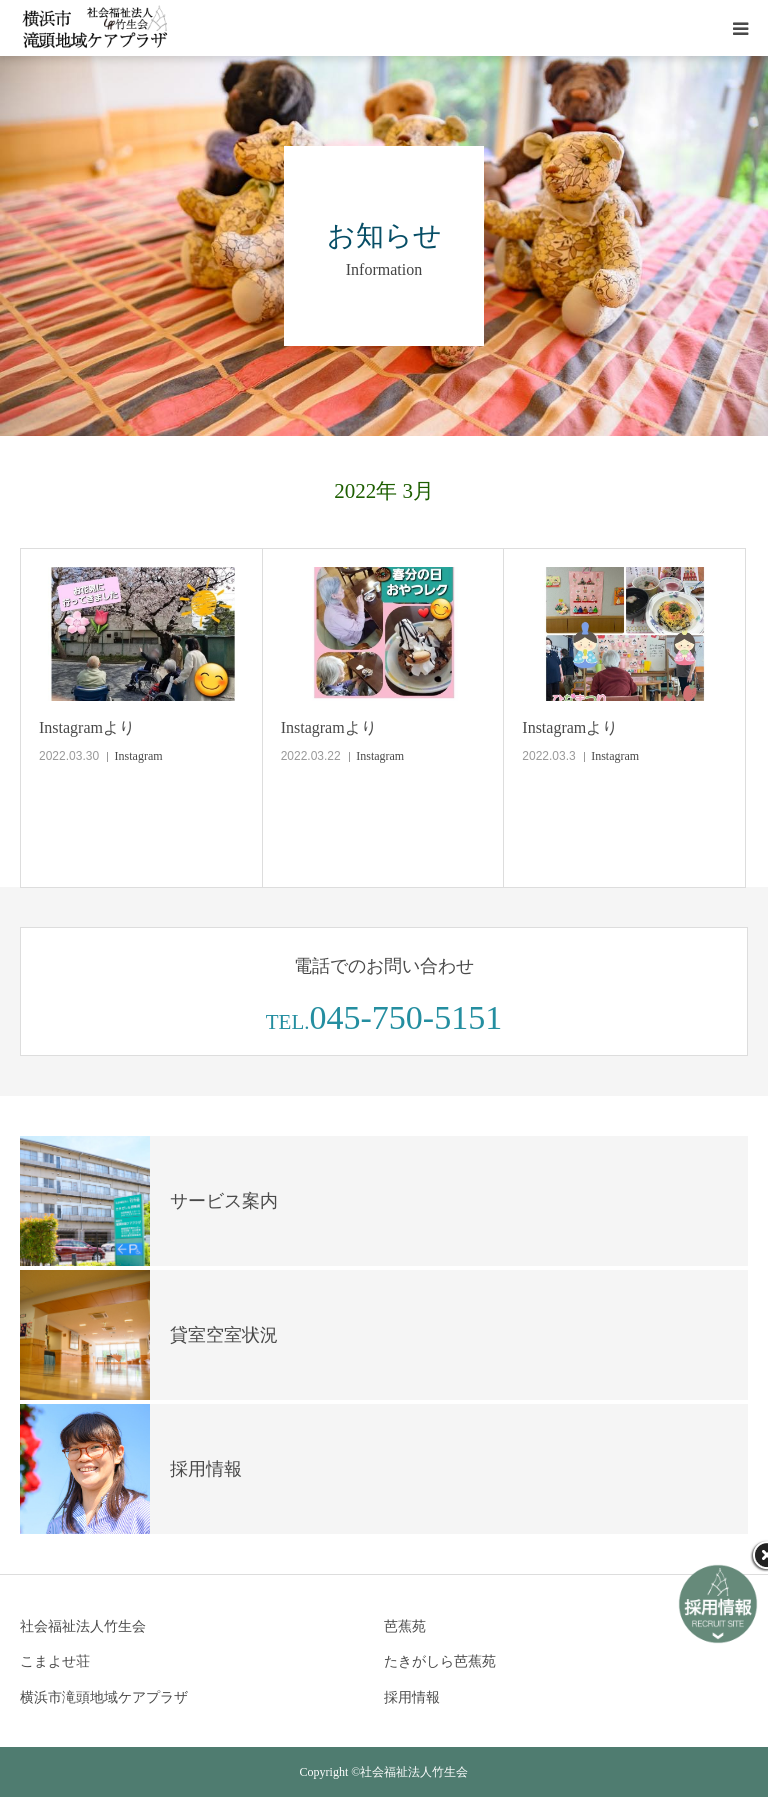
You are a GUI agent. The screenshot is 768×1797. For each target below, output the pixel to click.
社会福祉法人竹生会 (83, 1626)
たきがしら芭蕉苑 (440, 1661)
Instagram (139, 756)
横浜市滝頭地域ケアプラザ (104, 1697)
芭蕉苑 (405, 1626)
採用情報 (412, 1697)
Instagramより (87, 727)
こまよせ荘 (55, 1661)
